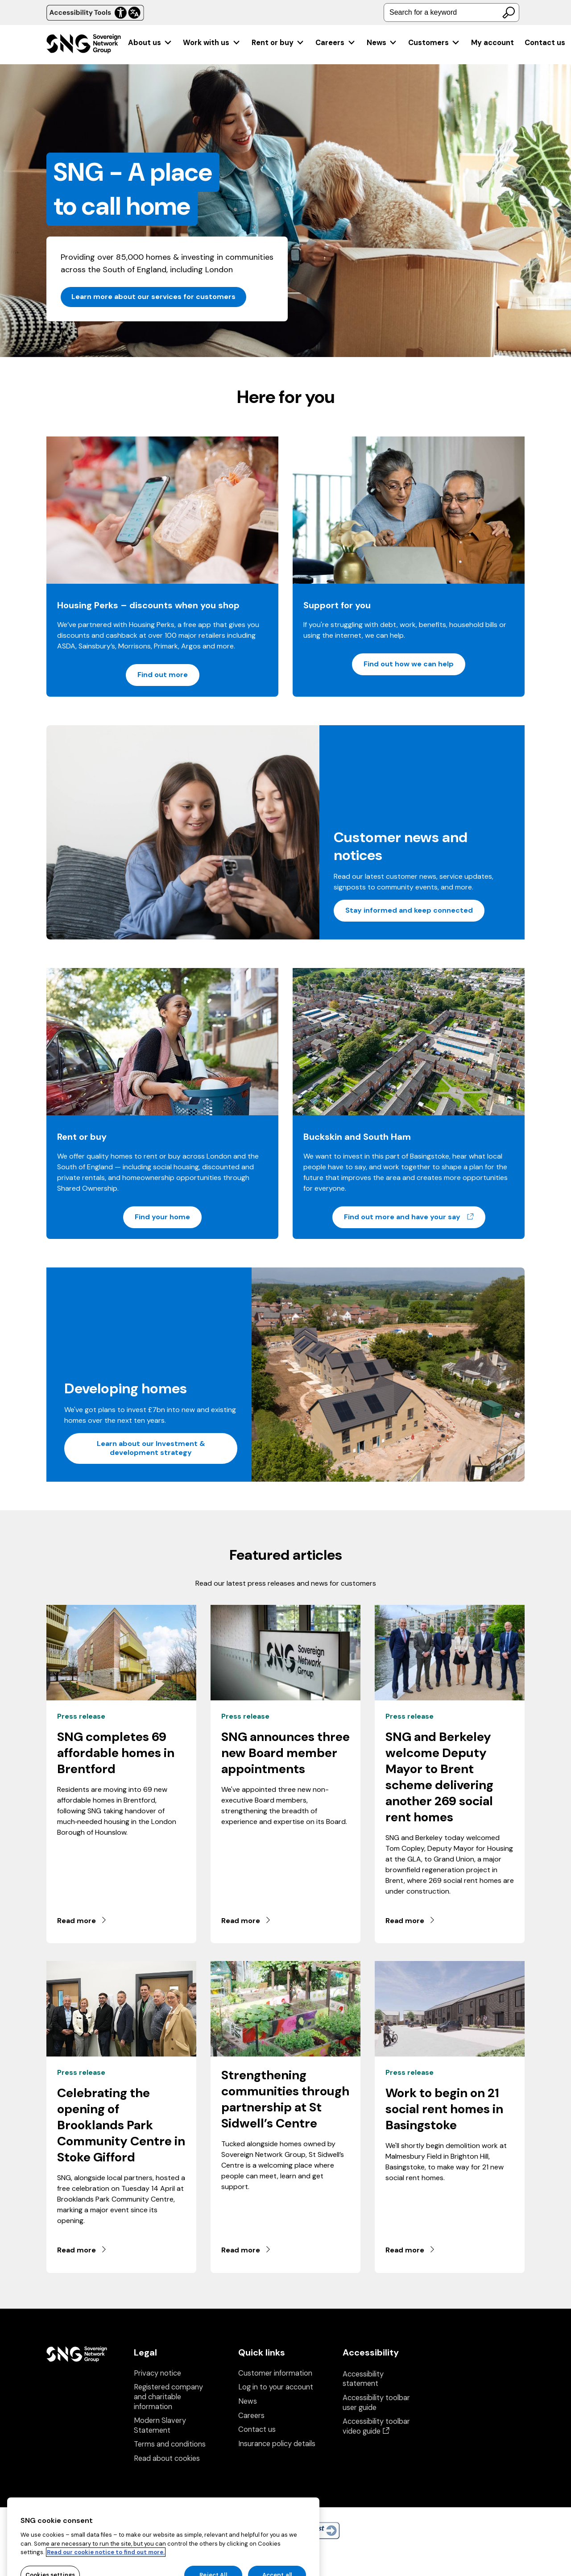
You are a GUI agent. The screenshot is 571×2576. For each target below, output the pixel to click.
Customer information (275, 2373)
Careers (335, 42)
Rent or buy (278, 42)
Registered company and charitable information (168, 2396)
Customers (434, 42)
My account (492, 42)
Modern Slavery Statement (160, 2425)
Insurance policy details (276, 2443)
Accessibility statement (363, 2379)
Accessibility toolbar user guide (376, 2402)
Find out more (162, 674)
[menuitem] (150, 42)
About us (150, 42)
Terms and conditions (170, 2444)
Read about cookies (167, 2458)
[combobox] (451, 12)
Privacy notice (157, 2373)
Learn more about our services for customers (153, 296)
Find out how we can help (409, 664)
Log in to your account (275, 2387)
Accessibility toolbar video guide (376, 2426)
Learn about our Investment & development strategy (151, 1448)
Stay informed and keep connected (409, 910)
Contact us (545, 42)
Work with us (211, 42)
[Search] (508, 12)
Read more (82, 1920)
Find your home (162, 1217)
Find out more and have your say (414, 1217)
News (382, 42)
